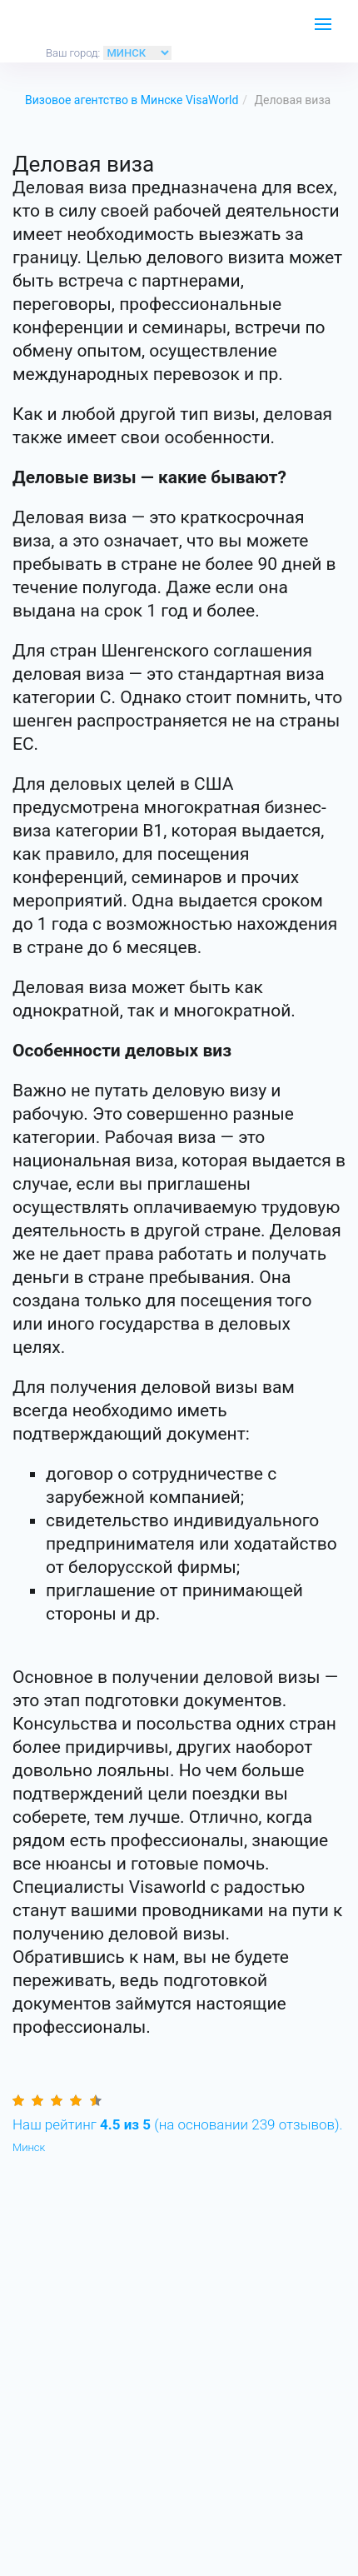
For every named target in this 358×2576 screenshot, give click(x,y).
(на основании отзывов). (177, 2124)
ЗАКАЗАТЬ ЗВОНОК (279, 29)
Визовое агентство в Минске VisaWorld (131, 100)
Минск (28, 2147)
